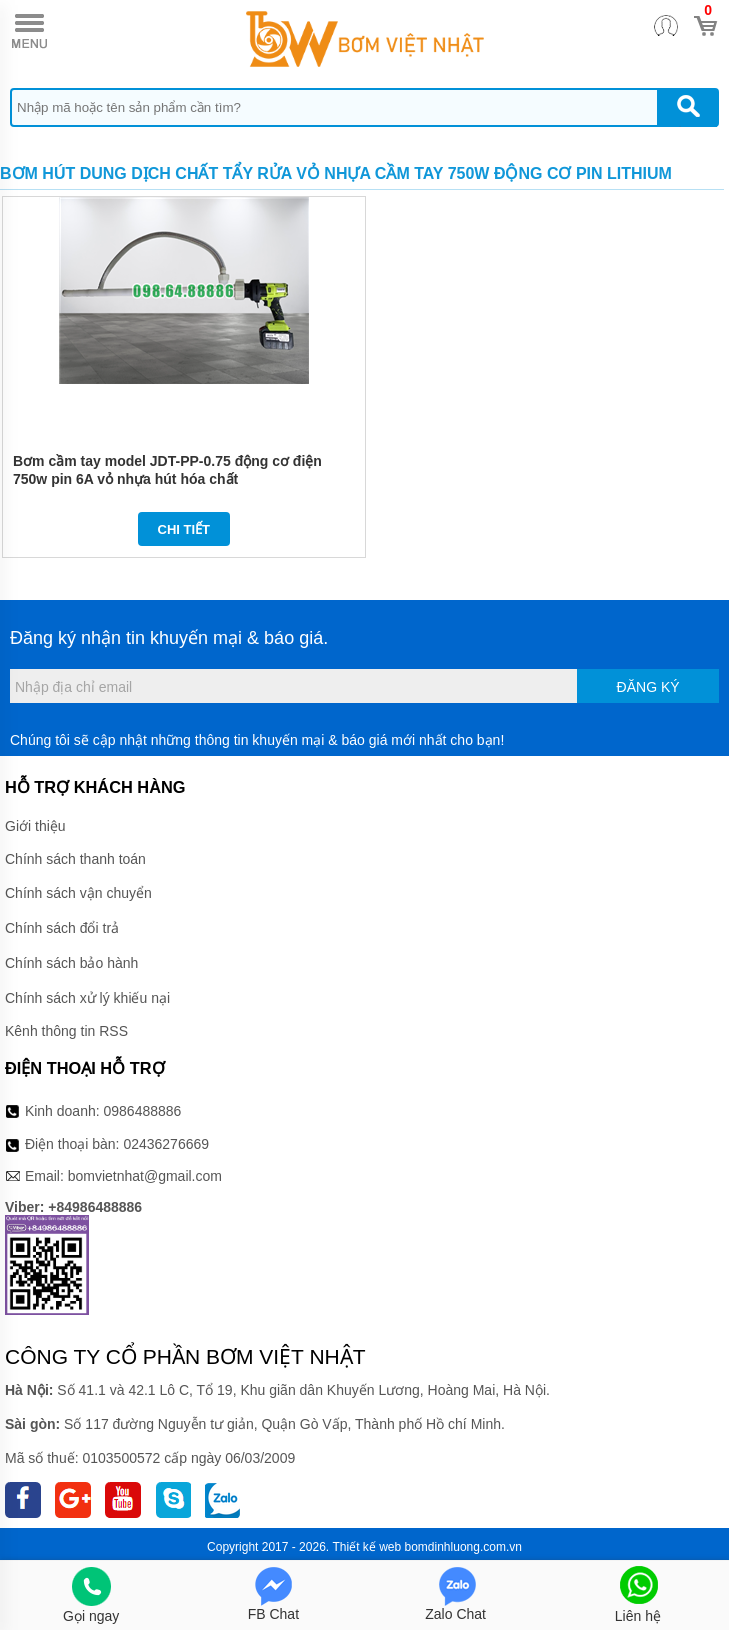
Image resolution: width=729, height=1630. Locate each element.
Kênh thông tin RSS (66, 1031)
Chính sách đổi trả (62, 928)
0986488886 (143, 1111)
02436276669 (166, 1144)
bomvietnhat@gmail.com (145, 1176)
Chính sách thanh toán (75, 859)
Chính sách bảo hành (71, 963)
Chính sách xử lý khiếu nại (87, 998)
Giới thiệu (35, 826)
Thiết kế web (366, 1547)
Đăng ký (648, 687)
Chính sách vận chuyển (78, 893)
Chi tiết (184, 529)
